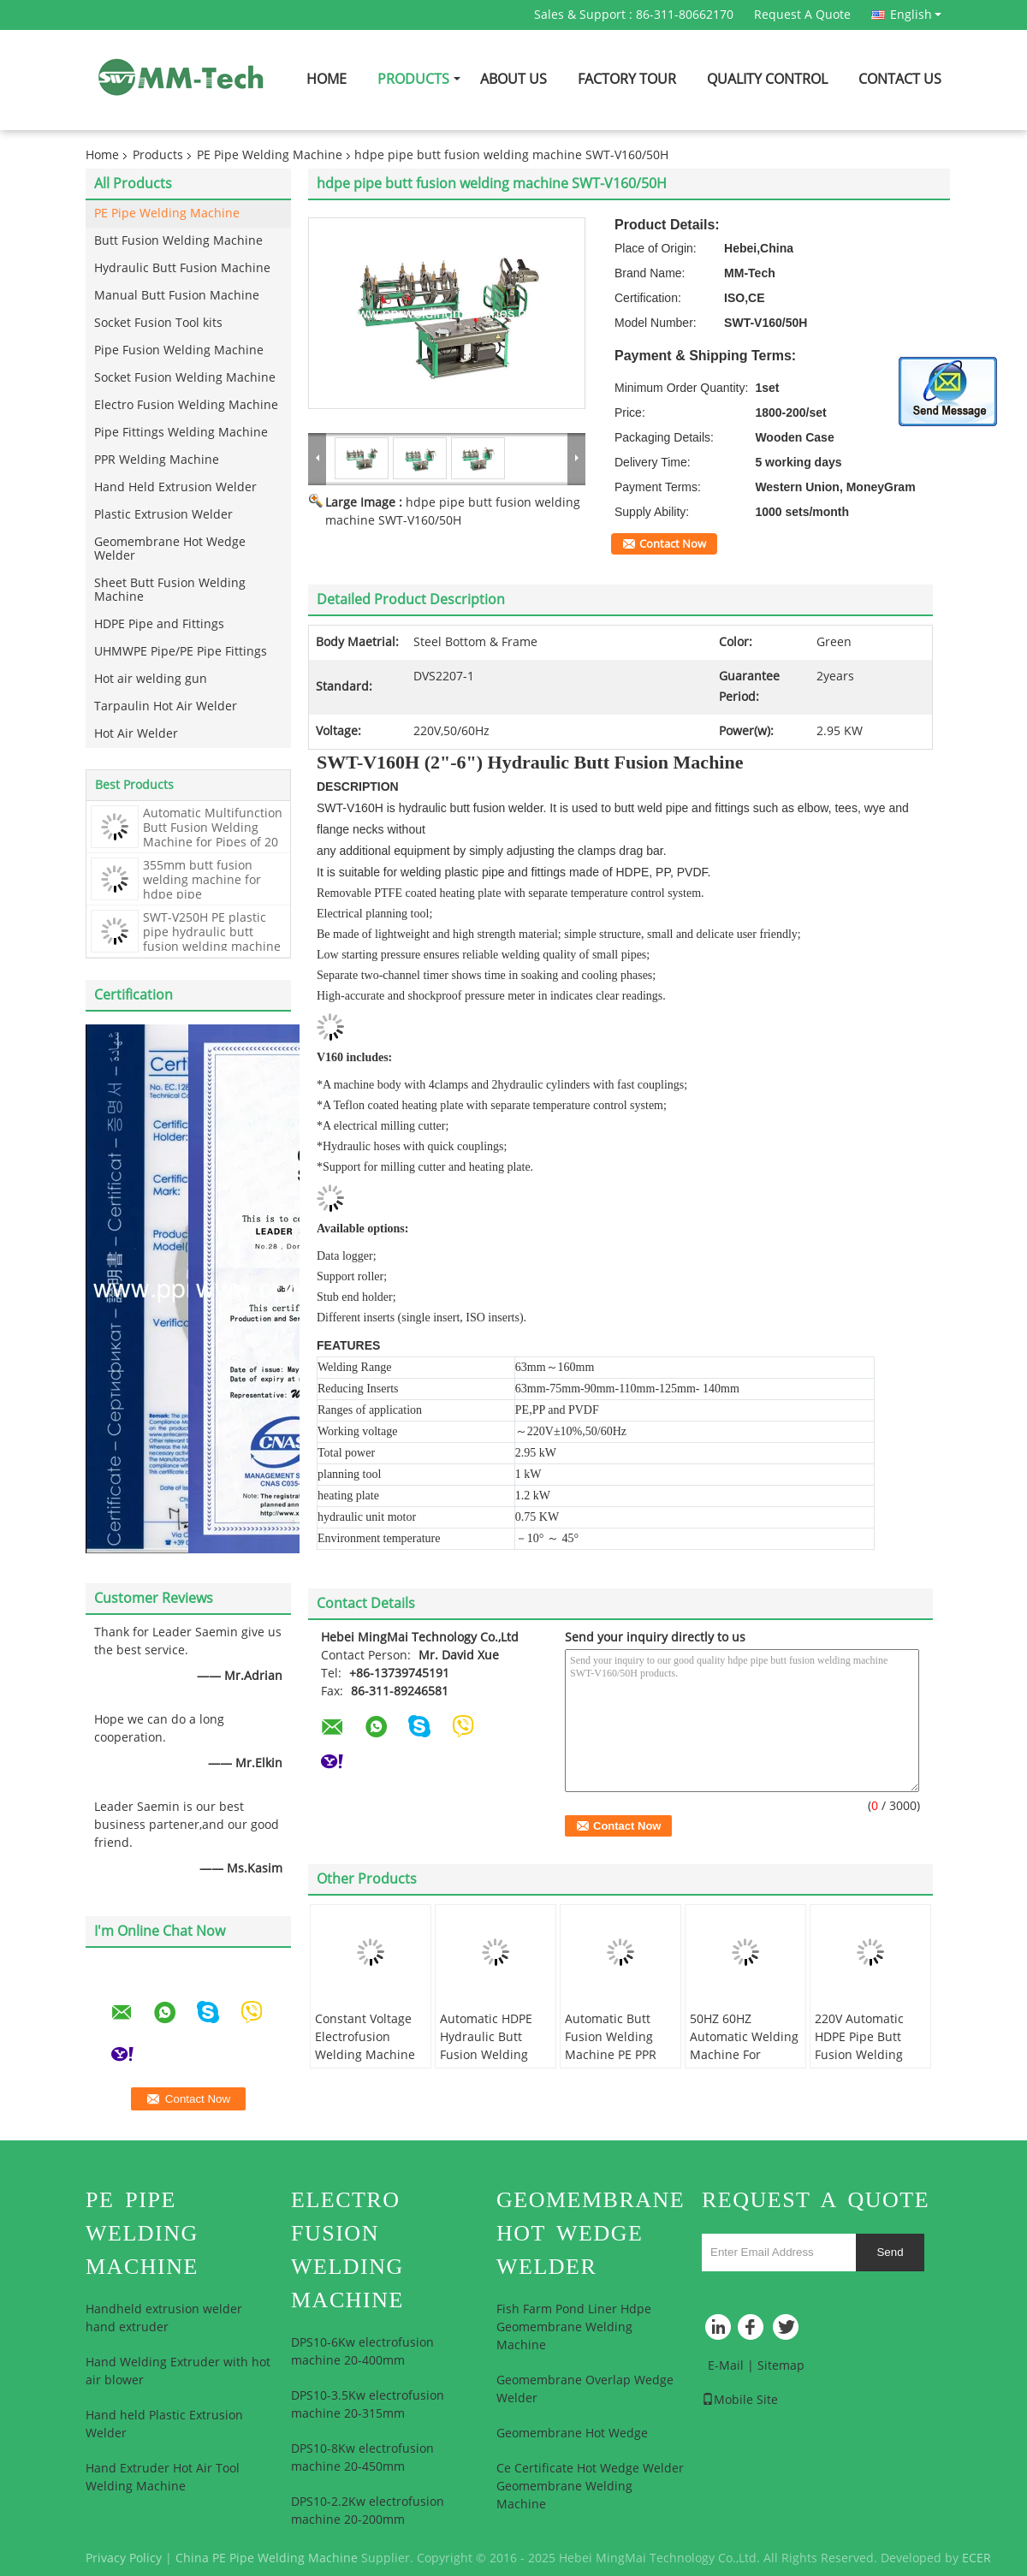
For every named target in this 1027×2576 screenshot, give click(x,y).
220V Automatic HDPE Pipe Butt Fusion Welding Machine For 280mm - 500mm (863, 2055)
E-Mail (726, 2366)
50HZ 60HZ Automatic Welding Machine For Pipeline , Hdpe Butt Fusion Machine (744, 2064)
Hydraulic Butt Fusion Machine (182, 268)
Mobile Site (740, 2400)
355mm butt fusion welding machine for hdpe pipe (202, 880)
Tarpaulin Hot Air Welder (165, 706)
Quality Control (767, 79)
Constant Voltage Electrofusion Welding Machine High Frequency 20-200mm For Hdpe (370, 2055)
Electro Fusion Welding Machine (186, 405)
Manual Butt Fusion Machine (176, 295)
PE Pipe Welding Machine (269, 155)
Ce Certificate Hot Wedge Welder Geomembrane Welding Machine (590, 2486)
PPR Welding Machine (156, 460)
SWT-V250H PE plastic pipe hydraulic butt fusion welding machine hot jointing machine (212, 940)
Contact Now (672, 544)
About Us (513, 79)
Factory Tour (627, 79)
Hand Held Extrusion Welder (175, 487)
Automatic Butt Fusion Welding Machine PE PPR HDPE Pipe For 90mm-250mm (610, 2055)
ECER (976, 2558)
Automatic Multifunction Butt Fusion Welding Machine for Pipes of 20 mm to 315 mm (212, 835)
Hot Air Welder (136, 734)
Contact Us (899, 79)
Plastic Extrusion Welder (163, 514)
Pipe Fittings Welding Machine (181, 432)
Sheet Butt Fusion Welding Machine (170, 590)
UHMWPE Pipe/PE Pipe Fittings (180, 651)
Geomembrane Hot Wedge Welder (170, 549)
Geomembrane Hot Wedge (572, 2433)
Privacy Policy (124, 2558)
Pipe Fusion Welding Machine (179, 350)
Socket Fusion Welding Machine (185, 378)
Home (326, 79)
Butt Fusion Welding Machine (178, 241)
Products (413, 79)
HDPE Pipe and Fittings (159, 624)
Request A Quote (802, 15)
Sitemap (780, 2366)
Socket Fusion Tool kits (158, 323)
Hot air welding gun (150, 679)
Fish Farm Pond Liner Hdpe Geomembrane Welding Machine (573, 2327)
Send (889, 2252)
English (915, 14)
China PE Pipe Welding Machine (266, 2558)
